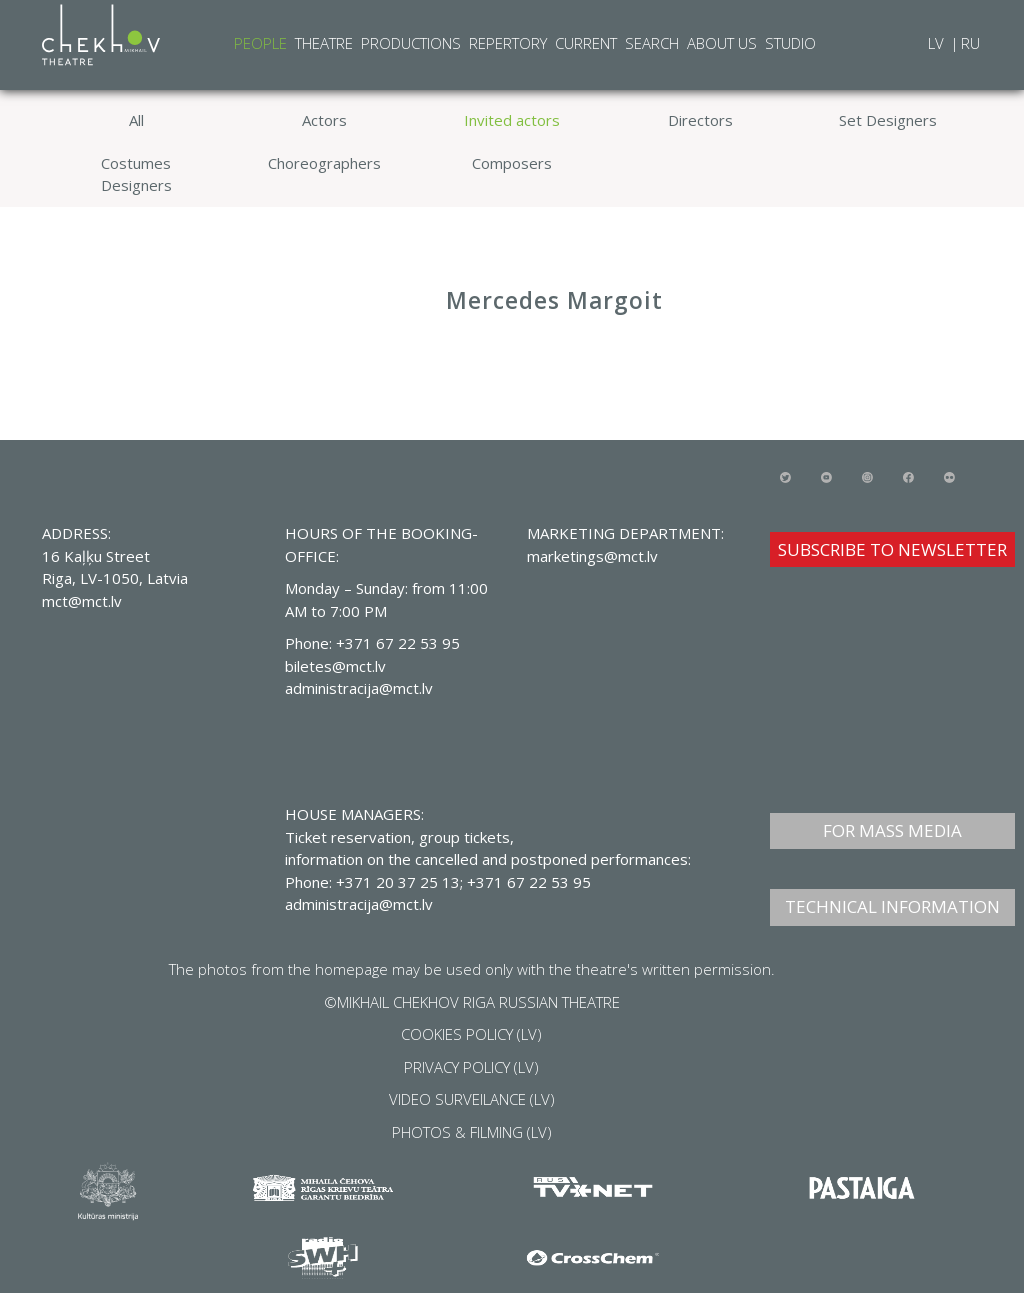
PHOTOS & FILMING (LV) (472, 1132)
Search (652, 43)
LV (938, 43)
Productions (411, 43)
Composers (512, 163)
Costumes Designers (136, 174)
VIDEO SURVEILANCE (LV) (472, 1099)
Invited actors (512, 120)
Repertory (508, 43)
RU (970, 43)
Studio (790, 43)
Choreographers (324, 163)
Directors (700, 120)
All (136, 120)
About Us (722, 43)
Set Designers (888, 120)
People (260, 43)
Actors (324, 120)
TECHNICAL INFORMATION (892, 906)
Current (586, 43)
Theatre (324, 43)
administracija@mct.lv (359, 904)
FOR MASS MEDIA (892, 830)
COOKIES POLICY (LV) (471, 1034)
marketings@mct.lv (592, 556)
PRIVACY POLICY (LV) (471, 1067)
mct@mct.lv (82, 601)
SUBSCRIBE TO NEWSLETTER (892, 549)
